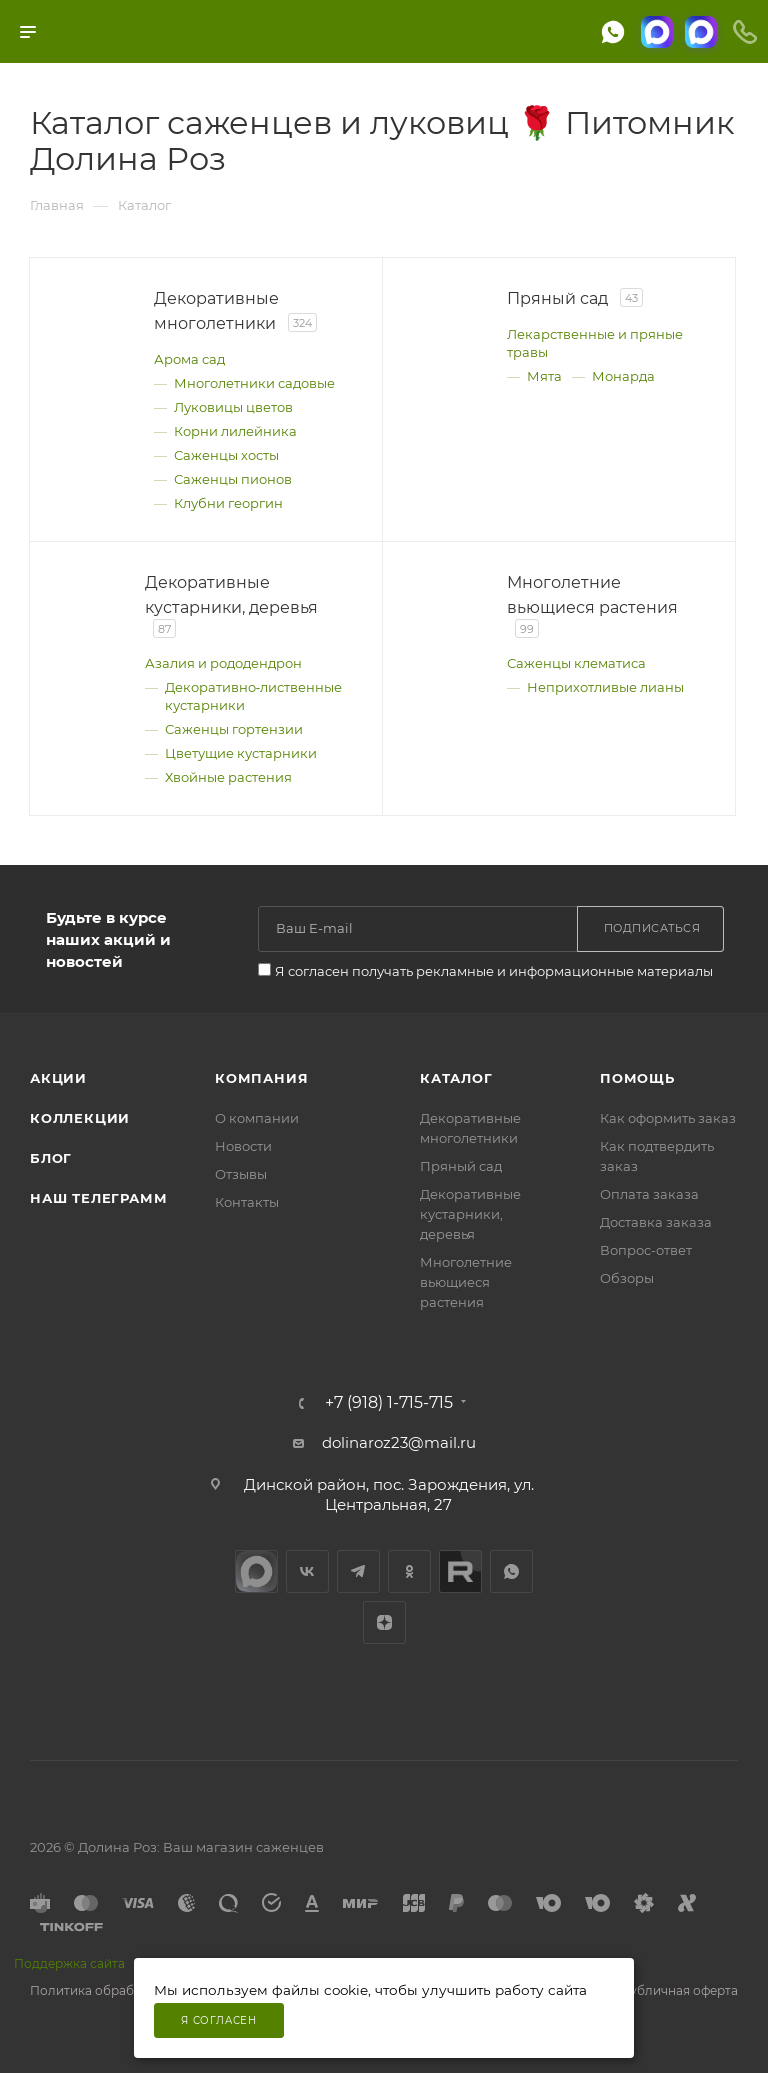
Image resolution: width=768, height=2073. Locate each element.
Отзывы (241, 1174)
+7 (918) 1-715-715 (389, 1403)
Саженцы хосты (226, 455)
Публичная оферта (679, 1990)
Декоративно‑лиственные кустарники (253, 696)
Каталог (456, 1078)
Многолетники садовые (254, 383)
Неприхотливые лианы (605, 687)
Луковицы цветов (233, 407)
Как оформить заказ (668, 1118)
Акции (58, 1078)
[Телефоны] (745, 32)
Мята (544, 376)
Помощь (637, 1078)
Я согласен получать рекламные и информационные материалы (494, 971)
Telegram (358, 1571)
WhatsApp (511, 1571)
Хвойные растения (228, 777)
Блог (51, 1158)
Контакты (247, 1202)
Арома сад (189, 359)
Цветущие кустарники (241, 753)
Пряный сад (461, 1166)
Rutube (460, 1571)
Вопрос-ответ (646, 1250)
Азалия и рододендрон (223, 663)
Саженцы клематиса (576, 663)
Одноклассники (409, 1571)
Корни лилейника (235, 431)
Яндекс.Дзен (384, 1622)
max (256, 1571)
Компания (261, 1078)
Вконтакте (307, 1571)
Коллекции (80, 1118)
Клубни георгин (228, 503)
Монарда (623, 376)
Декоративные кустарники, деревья (470, 1214)
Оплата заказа (649, 1194)
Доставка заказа (656, 1222)
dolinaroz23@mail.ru (399, 1442)
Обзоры (627, 1278)
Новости (243, 1146)
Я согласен (219, 2020)
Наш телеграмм (98, 1198)
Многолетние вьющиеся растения (466, 1282)
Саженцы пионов (233, 479)
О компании (257, 1118)
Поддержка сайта (69, 1963)
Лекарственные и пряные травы (595, 343)
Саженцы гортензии (234, 729)
